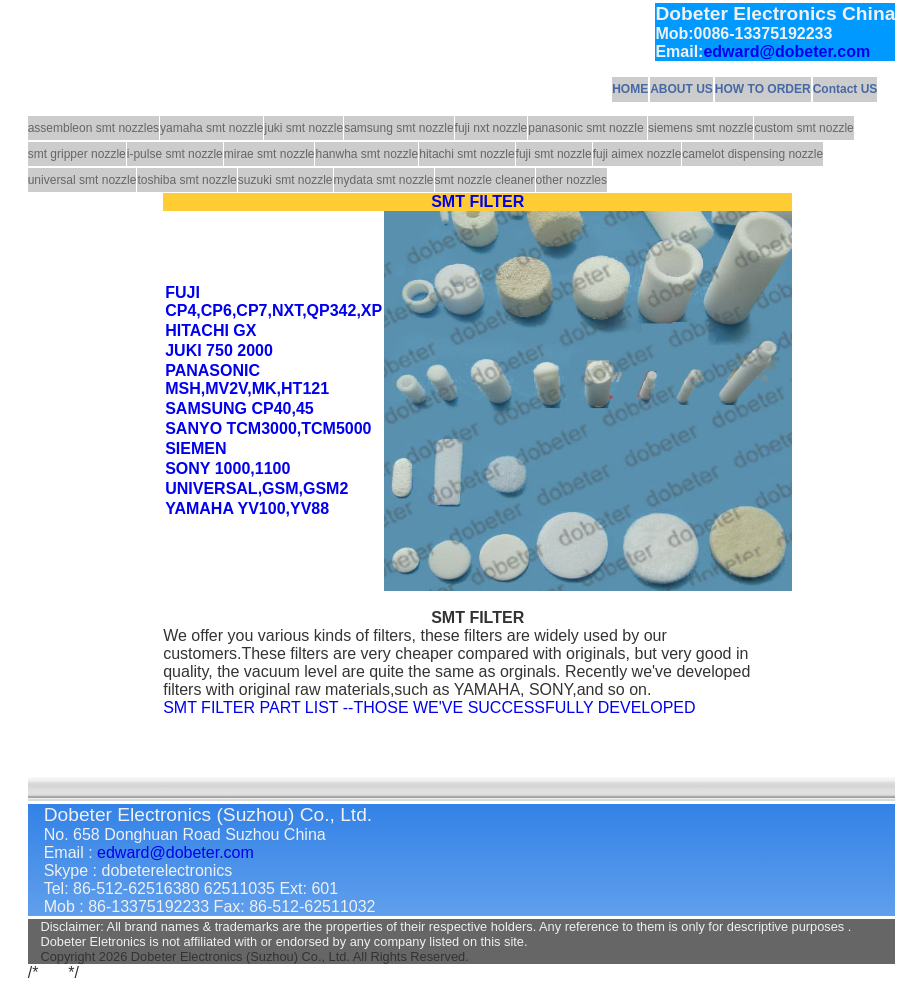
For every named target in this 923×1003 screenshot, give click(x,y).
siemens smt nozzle (700, 128)
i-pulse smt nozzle (175, 154)
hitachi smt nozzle (466, 154)
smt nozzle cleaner (485, 180)
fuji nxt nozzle (491, 128)
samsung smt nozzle (398, 128)
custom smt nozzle (803, 128)
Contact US (845, 89)
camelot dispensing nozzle (752, 154)
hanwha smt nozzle (366, 154)
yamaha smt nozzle (211, 128)
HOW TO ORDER (763, 89)
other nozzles (571, 180)
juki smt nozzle (303, 128)
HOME (630, 89)
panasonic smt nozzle (587, 128)
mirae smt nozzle (269, 154)
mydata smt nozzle (384, 180)
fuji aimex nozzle (637, 154)
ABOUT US (681, 89)
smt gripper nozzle (77, 154)
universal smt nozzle (82, 180)
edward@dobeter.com (786, 51)
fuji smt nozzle (554, 154)
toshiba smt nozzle (186, 180)
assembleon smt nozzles (93, 128)
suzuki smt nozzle (285, 180)
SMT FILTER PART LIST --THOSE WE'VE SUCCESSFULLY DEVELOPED (429, 707)
